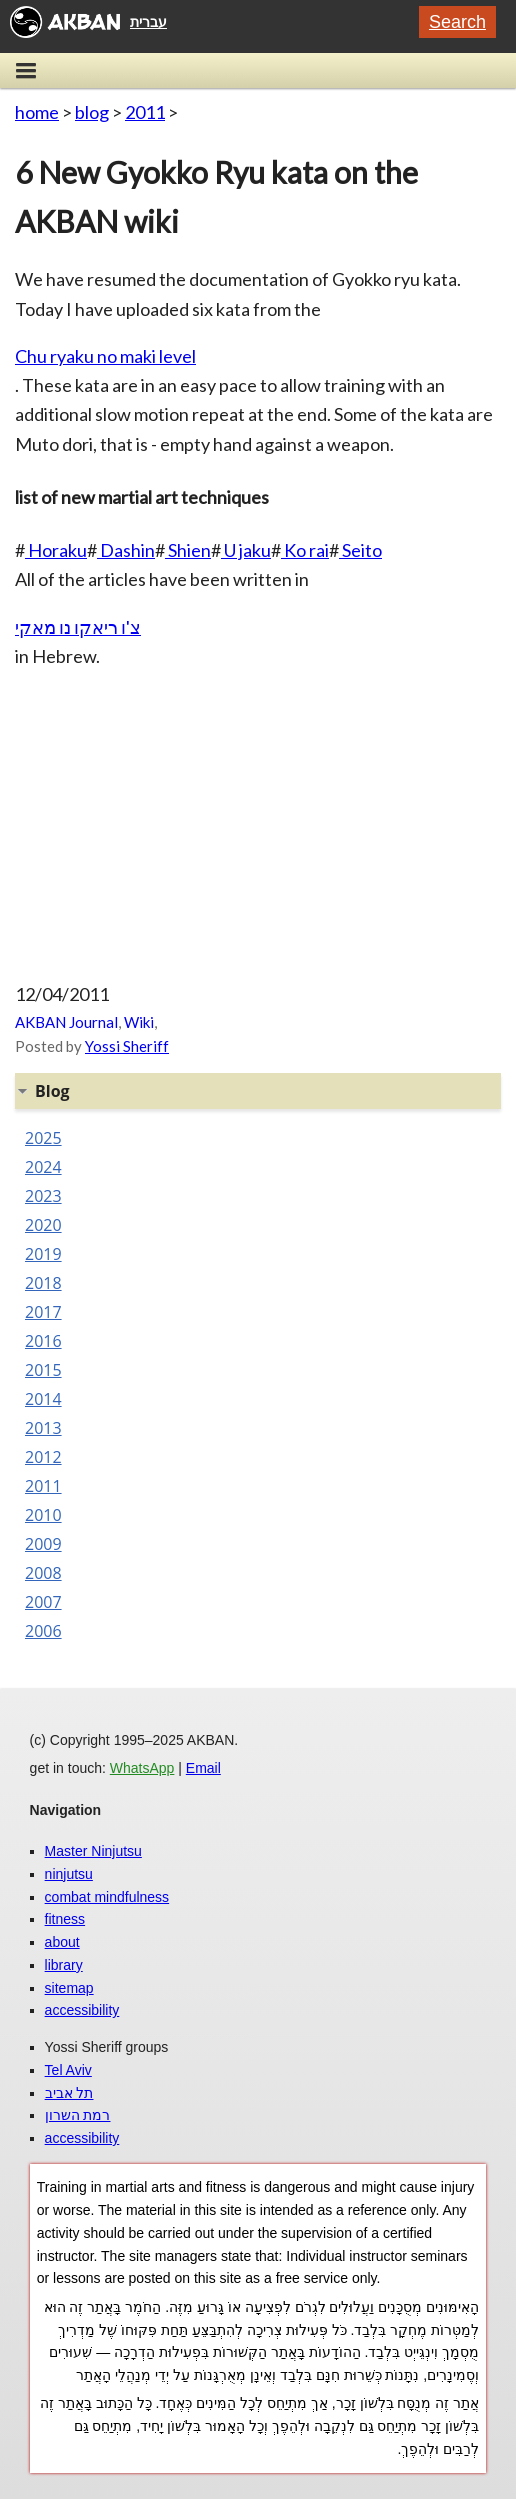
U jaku (246, 550)
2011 (145, 112)
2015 (43, 1370)
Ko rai (305, 550)
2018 (43, 1283)
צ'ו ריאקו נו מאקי (78, 627)
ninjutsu (69, 1874)
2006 (43, 1631)
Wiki (139, 1022)
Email (203, 1768)
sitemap (69, 1988)
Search (457, 22)
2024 (43, 1167)
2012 (43, 1457)
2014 (43, 1399)
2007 (43, 1602)
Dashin (126, 550)
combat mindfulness (107, 1897)
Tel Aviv (68, 2070)
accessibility (82, 2010)
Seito (360, 550)
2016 (43, 1341)
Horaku (56, 550)
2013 (43, 1428)
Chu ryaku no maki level (105, 356)
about (62, 1942)
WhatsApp (142, 1768)
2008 (43, 1573)
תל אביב (69, 2093)
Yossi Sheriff (127, 1046)
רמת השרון (78, 2115)
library (64, 1965)
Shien (188, 550)
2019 (43, 1254)
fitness (65, 1919)
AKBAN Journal (66, 1022)
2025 (43, 1138)
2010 (43, 1515)
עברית (148, 22)
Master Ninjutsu (93, 1851)
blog (92, 112)
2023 (43, 1196)
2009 (43, 1544)
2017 (43, 1312)
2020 (43, 1225)
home (37, 112)
